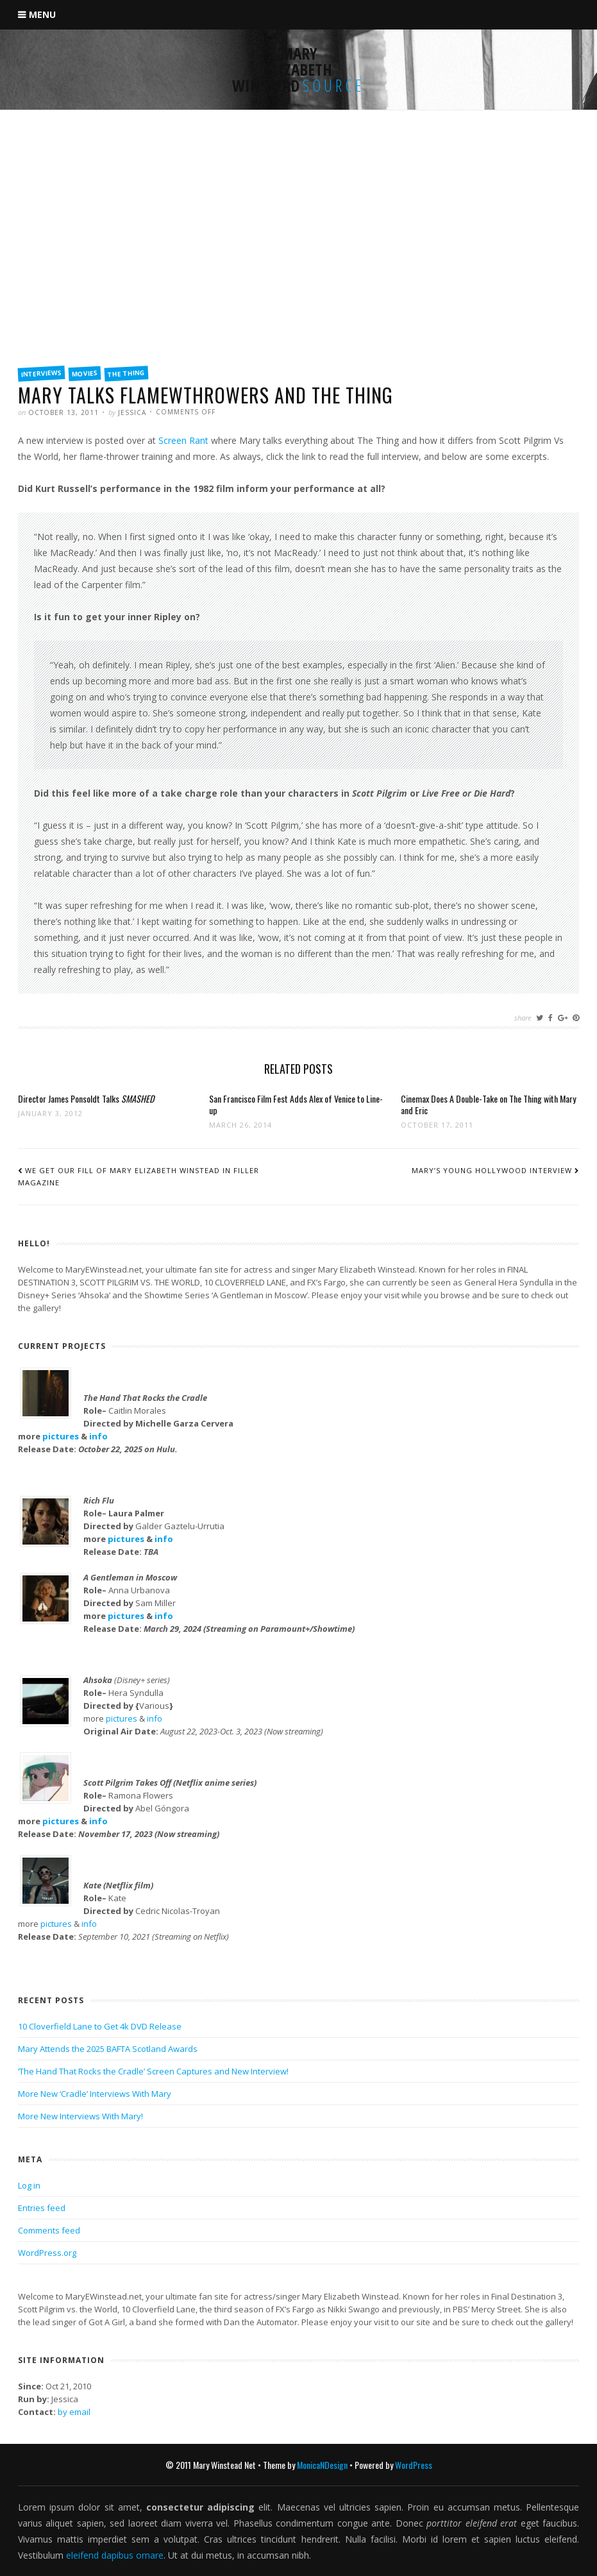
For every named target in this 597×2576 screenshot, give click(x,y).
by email (74, 2412)
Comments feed (49, 2230)
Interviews (41, 373)
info (98, 1436)
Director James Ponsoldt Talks (86, 1098)
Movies (85, 373)
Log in (29, 2185)
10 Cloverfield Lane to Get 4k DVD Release (99, 2026)
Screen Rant (183, 440)
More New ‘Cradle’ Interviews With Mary (94, 2093)
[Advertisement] (298, 261)
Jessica (132, 412)
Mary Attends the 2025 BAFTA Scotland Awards (108, 2049)
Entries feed (41, 2208)
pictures (60, 1436)
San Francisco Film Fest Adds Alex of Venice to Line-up (296, 1104)
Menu (42, 14)
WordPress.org (47, 2252)
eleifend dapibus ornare (115, 2555)
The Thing (127, 373)
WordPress (413, 2464)
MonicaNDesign (322, 2464)
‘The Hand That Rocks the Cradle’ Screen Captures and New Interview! (153, 2071)
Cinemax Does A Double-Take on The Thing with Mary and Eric (488, 1104)
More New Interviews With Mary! (80, 2116)
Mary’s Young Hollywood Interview (492, 1170)
